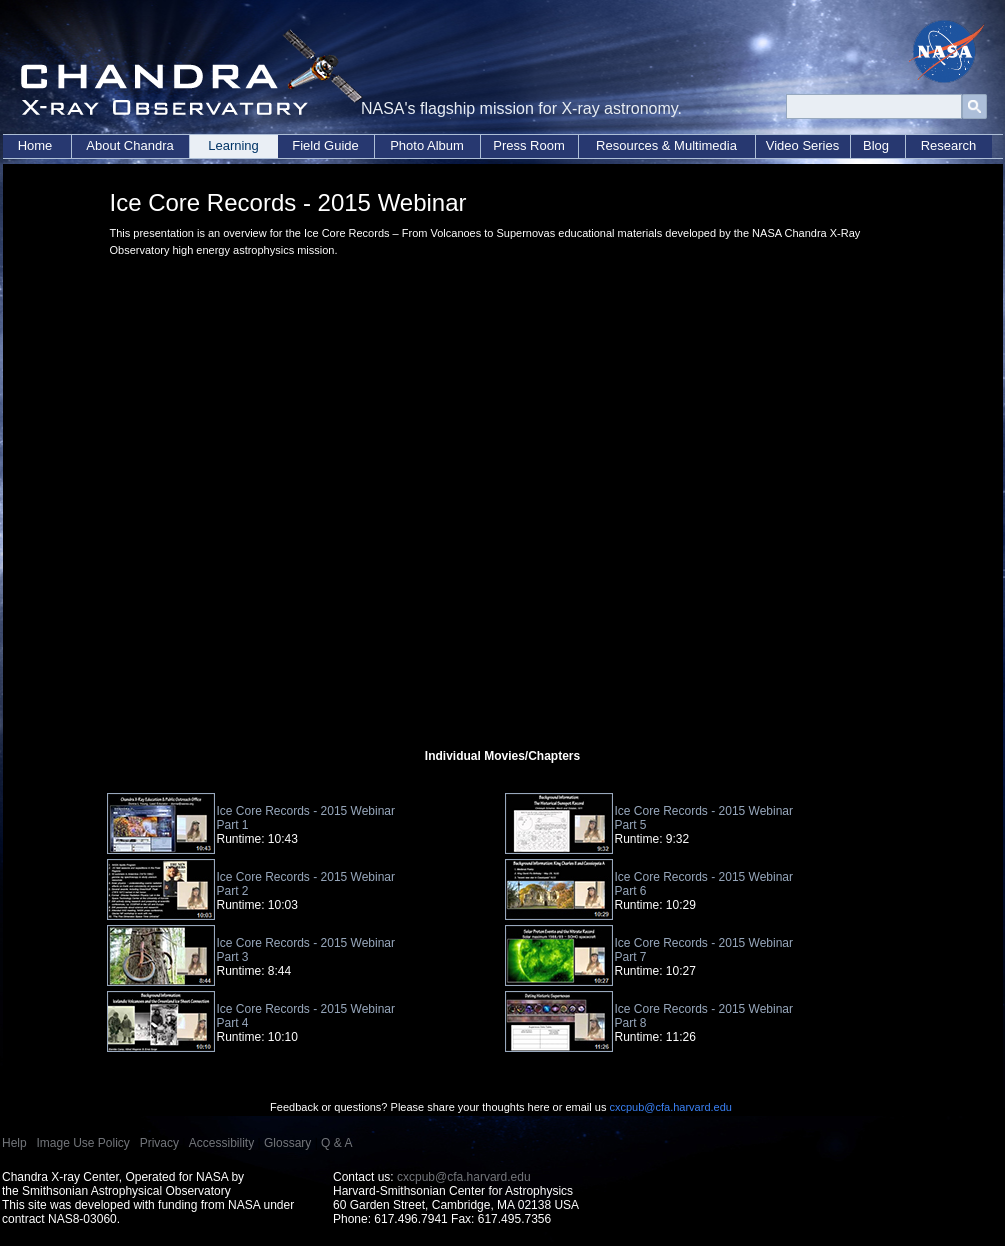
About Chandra (129, 145)
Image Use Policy (82, 1143)
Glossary (287, 1143)
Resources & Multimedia (666, 145)
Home (35, 145)
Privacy (159, 1143)
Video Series (802, 145)
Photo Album (427, 145)
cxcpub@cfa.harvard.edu (670, 1107)
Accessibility (221, 1143)
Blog (876, 145)
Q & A (336, 1143)
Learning (233, 145)
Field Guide (325, 145)
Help (14, 1143)
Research (949, 145)
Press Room (529, 145)
